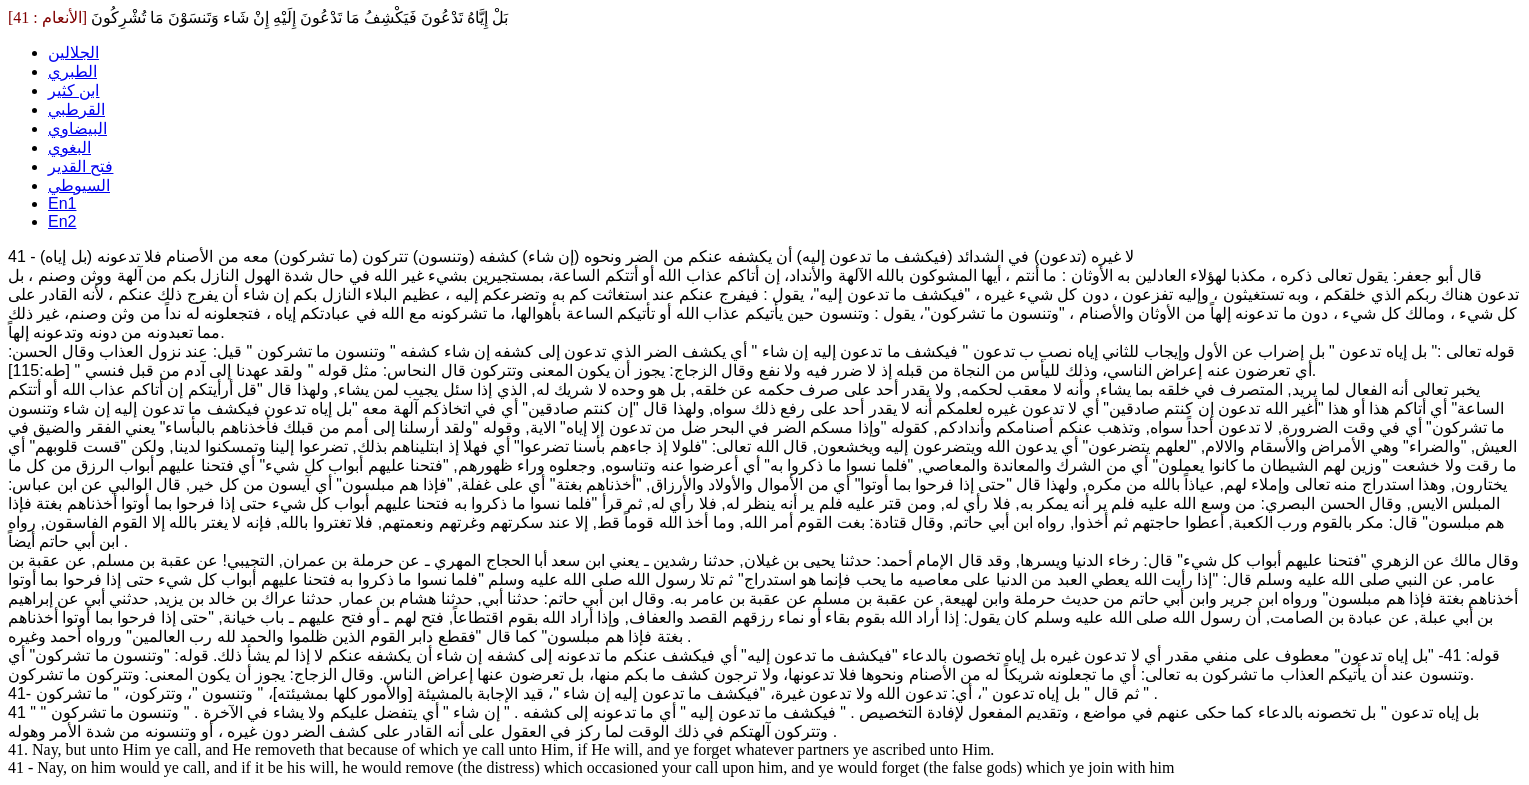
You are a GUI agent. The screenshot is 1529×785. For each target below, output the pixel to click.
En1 (62, 203)
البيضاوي (77, 128)
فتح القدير (80, 166)
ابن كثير (73, 90)
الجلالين (73, 52)
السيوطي (79, 185)
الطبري (72, 71)
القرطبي (76, 109)
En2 (62, 221)
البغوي (69, 147)
